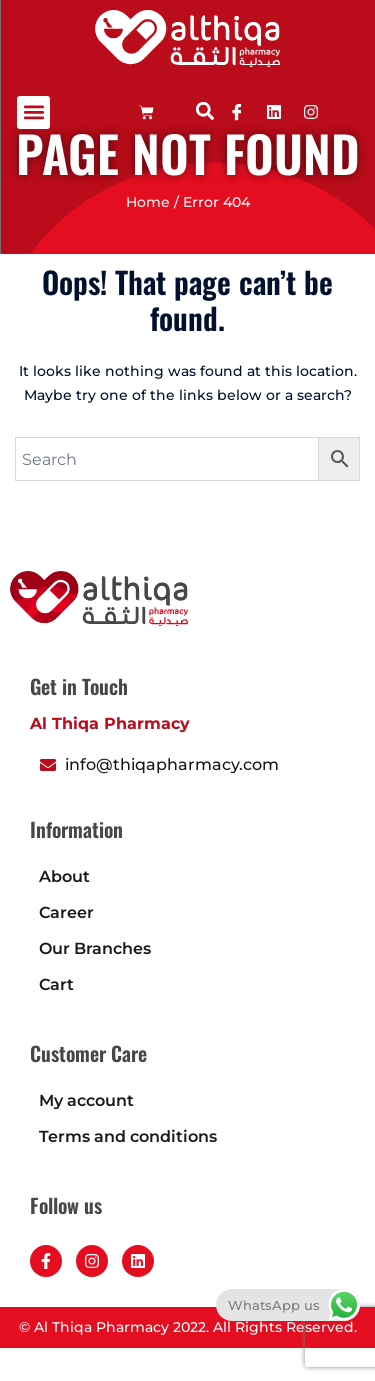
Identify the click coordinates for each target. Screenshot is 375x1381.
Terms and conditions (128, 1169)
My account (86, 1133)
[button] (33, 112)
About (64, 909)
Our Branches (95, 981)
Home (148, 235)
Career (66, 945)
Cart (56, 1017)
